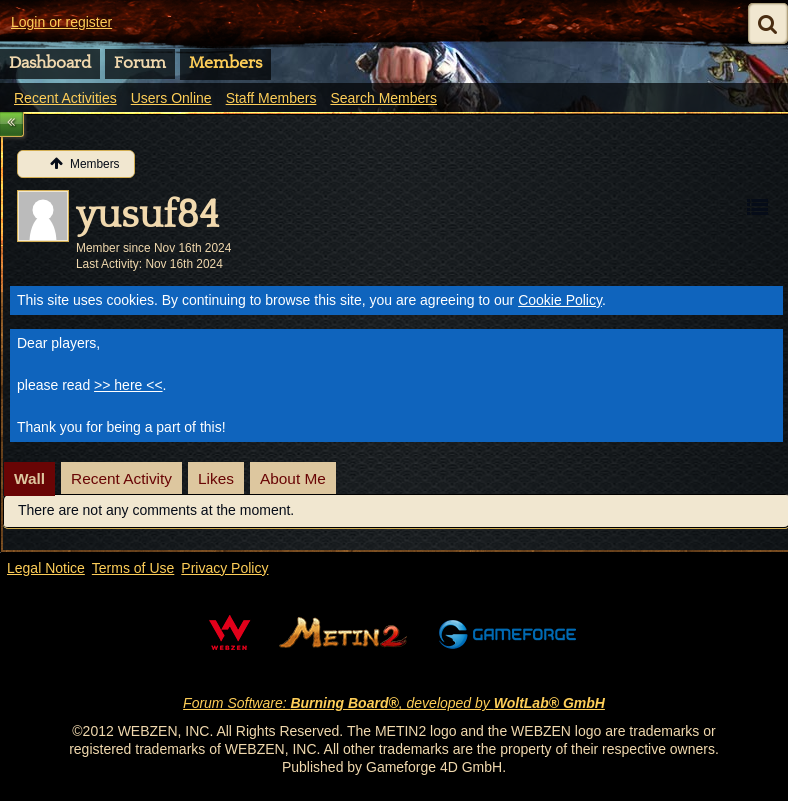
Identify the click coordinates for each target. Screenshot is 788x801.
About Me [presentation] (293, 478)
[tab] (29, 479)
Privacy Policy (224, 568)
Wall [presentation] (29, 478)
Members (225, 63)
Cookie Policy (560, 300)
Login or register (61, 22)
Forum (140, 63)
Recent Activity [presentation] (121, 478)
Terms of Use (133, 568)
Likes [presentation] (216, 478)
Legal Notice (46, 568)
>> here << (128, 385)
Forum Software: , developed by (394, 703)
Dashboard (50, 63)
